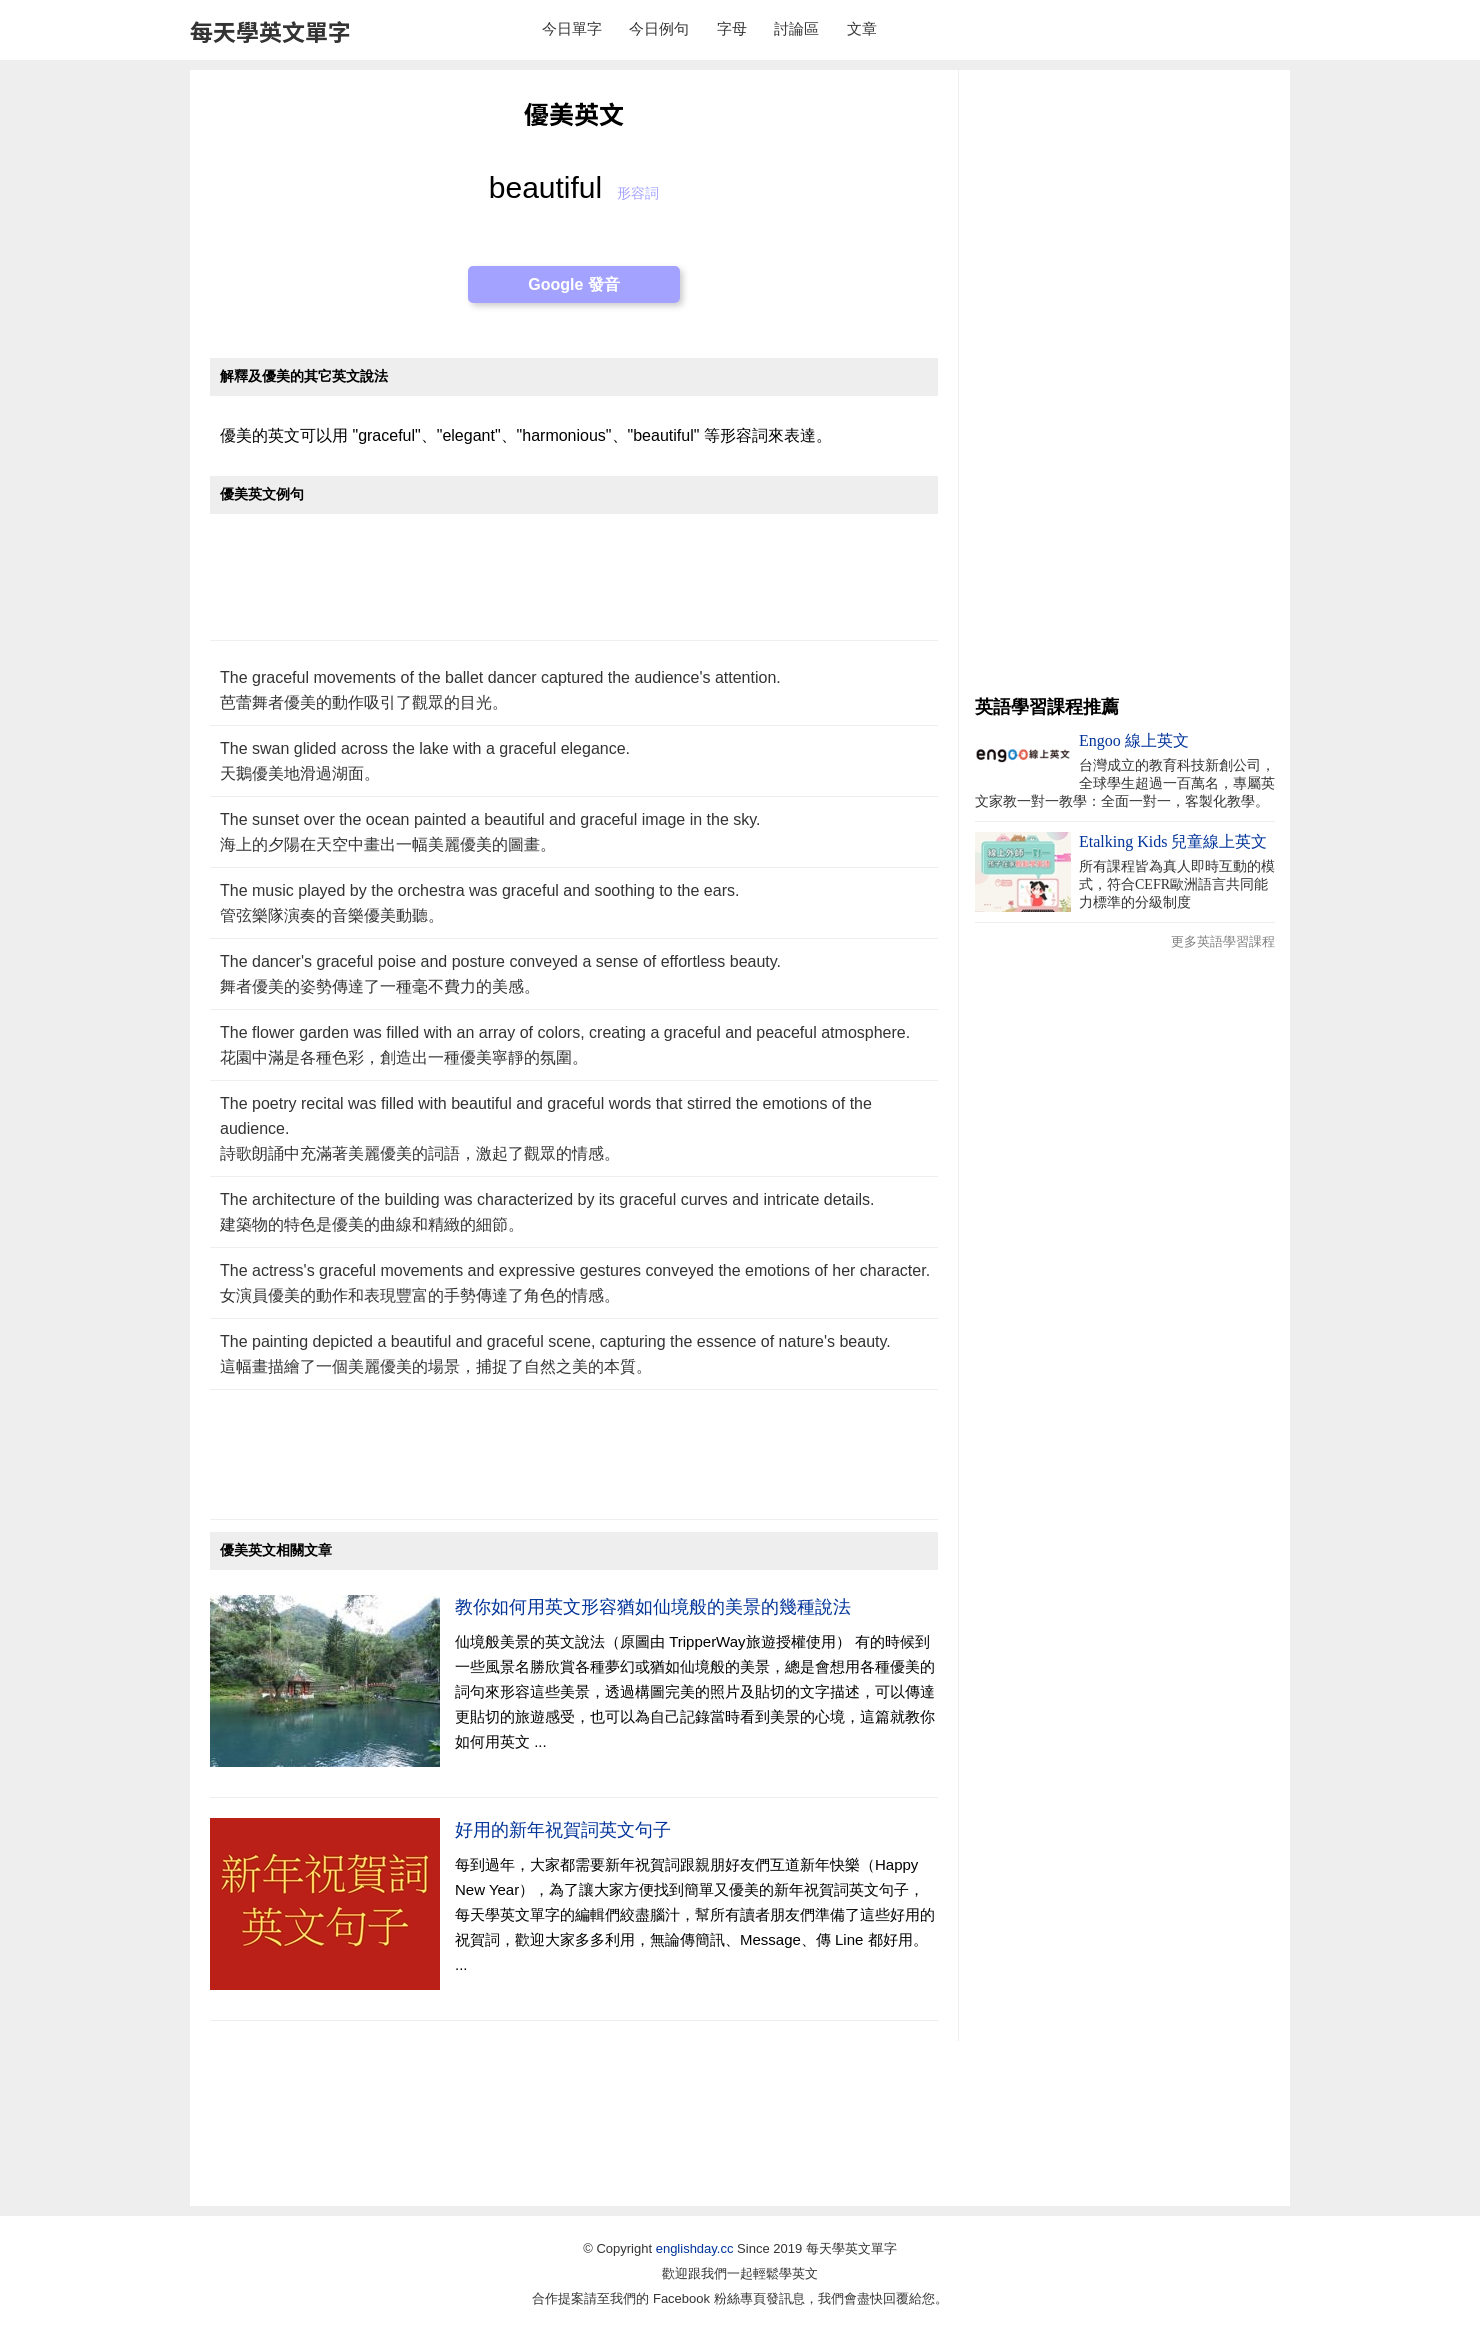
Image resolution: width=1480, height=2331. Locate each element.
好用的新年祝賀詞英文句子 (563, 1830)
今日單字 (572, 28)
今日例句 (659, 28)
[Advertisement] (574, 587)
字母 (732, 28)
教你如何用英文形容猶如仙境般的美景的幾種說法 (653, 1607)
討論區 (796, 28)
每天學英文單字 (270, 31)
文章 (862, 28)
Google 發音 (574, 284)
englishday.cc (695, 2248)
